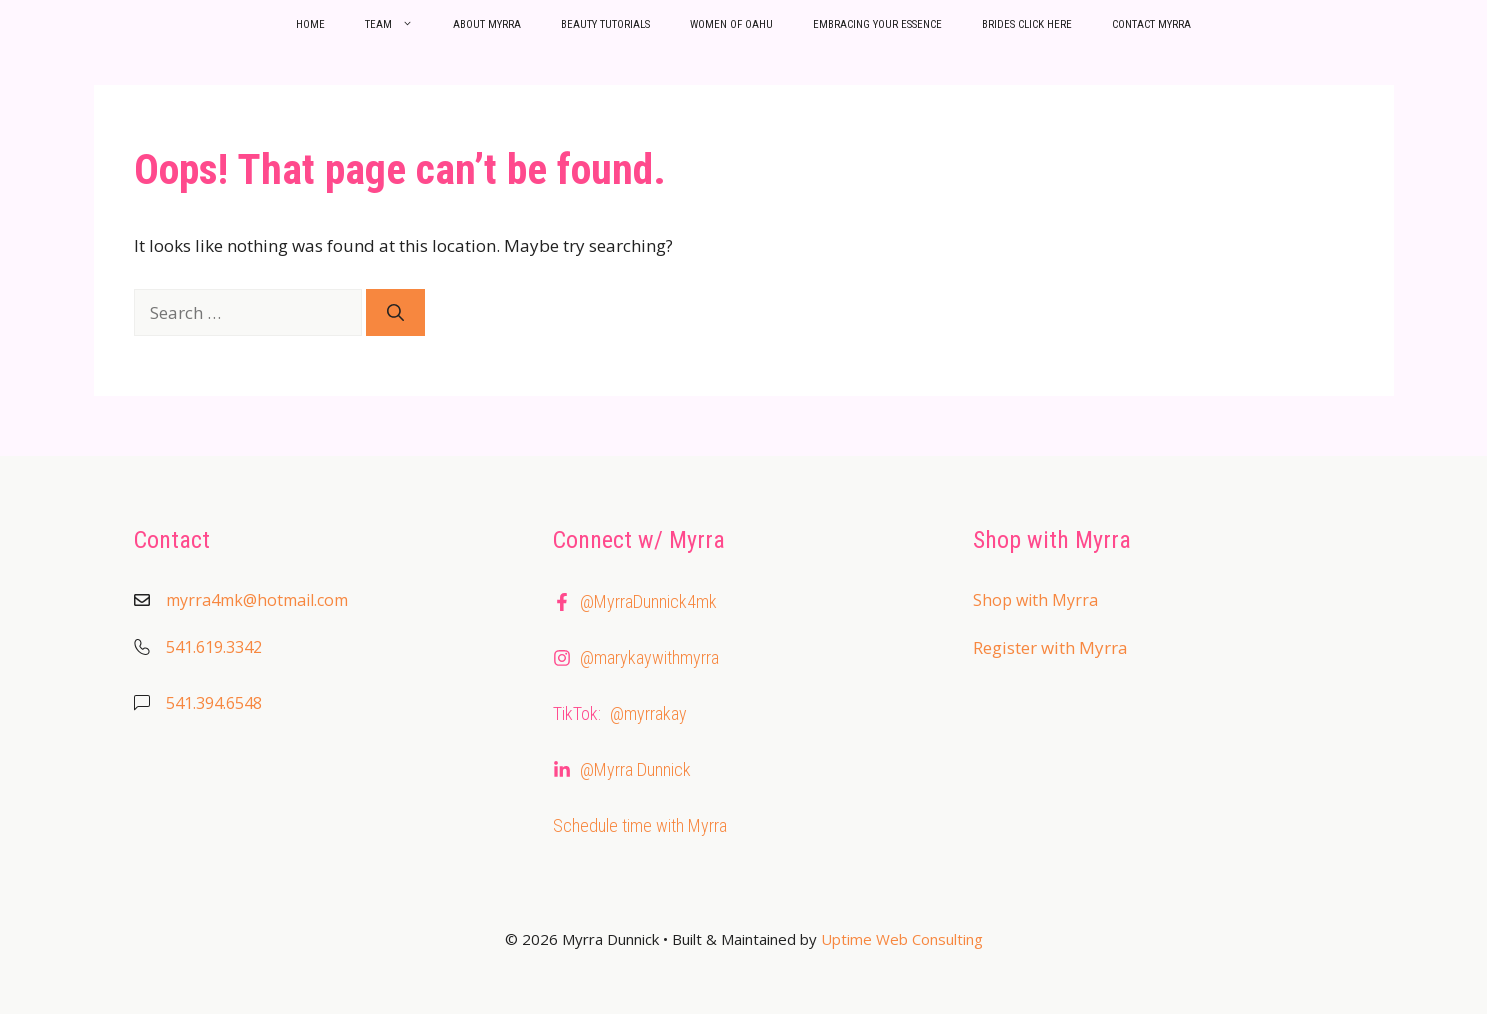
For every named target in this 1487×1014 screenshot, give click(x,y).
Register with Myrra (1050, 647)
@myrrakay (648, 713)
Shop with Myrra (1035, 600)
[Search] (395, 313)
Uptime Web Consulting (902, 939)
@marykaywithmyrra (649, 657)
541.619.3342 (214, 647)
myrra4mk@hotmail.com (257, 600)
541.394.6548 (214, 703)
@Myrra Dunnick (635, 769)
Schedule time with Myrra (640, 825)
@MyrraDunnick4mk (648, 601)
